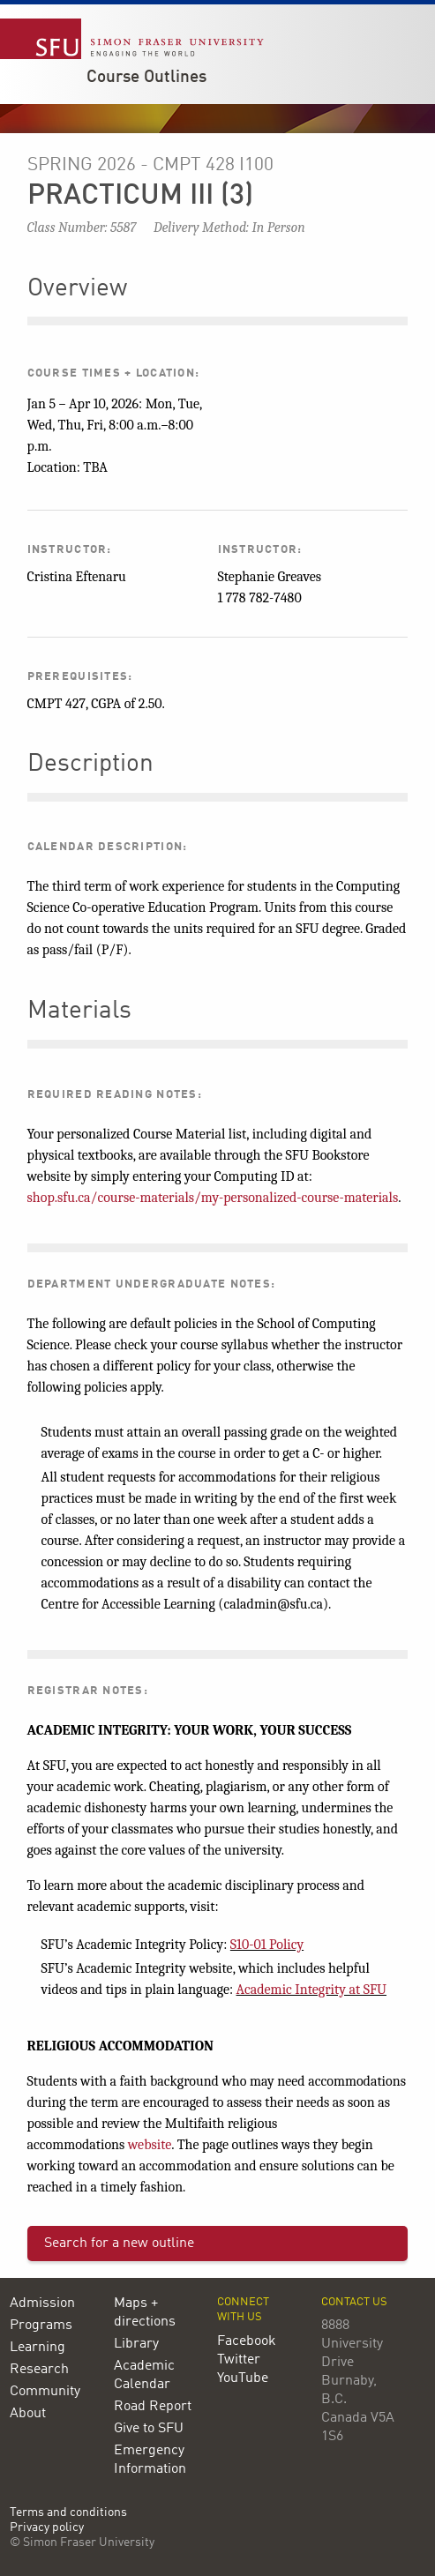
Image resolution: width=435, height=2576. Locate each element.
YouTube (242, 2378)
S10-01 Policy (267, 1945)
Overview (77, 289)
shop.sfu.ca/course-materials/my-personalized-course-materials (213, 1198)
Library (136, 2344)
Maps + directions (145, 2312)
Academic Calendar (144, 2375)
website (150, 2145)
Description (90, 764)
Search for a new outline (119, 2243)
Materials (79, 1011)
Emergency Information (150, 2460)
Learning (37, 2348)
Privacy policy (47, 2528)
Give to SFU (149, 2429)
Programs (41, 2325)
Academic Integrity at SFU (311, 1989)
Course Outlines (146, 77)
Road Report (152, 2407)
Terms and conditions (68, 2513)
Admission (42, 2303)
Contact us (354, 2302)
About (28, 2414)
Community (45, 2392)
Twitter (238, 2360)
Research (39, 2370)
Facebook (246, 2341)
